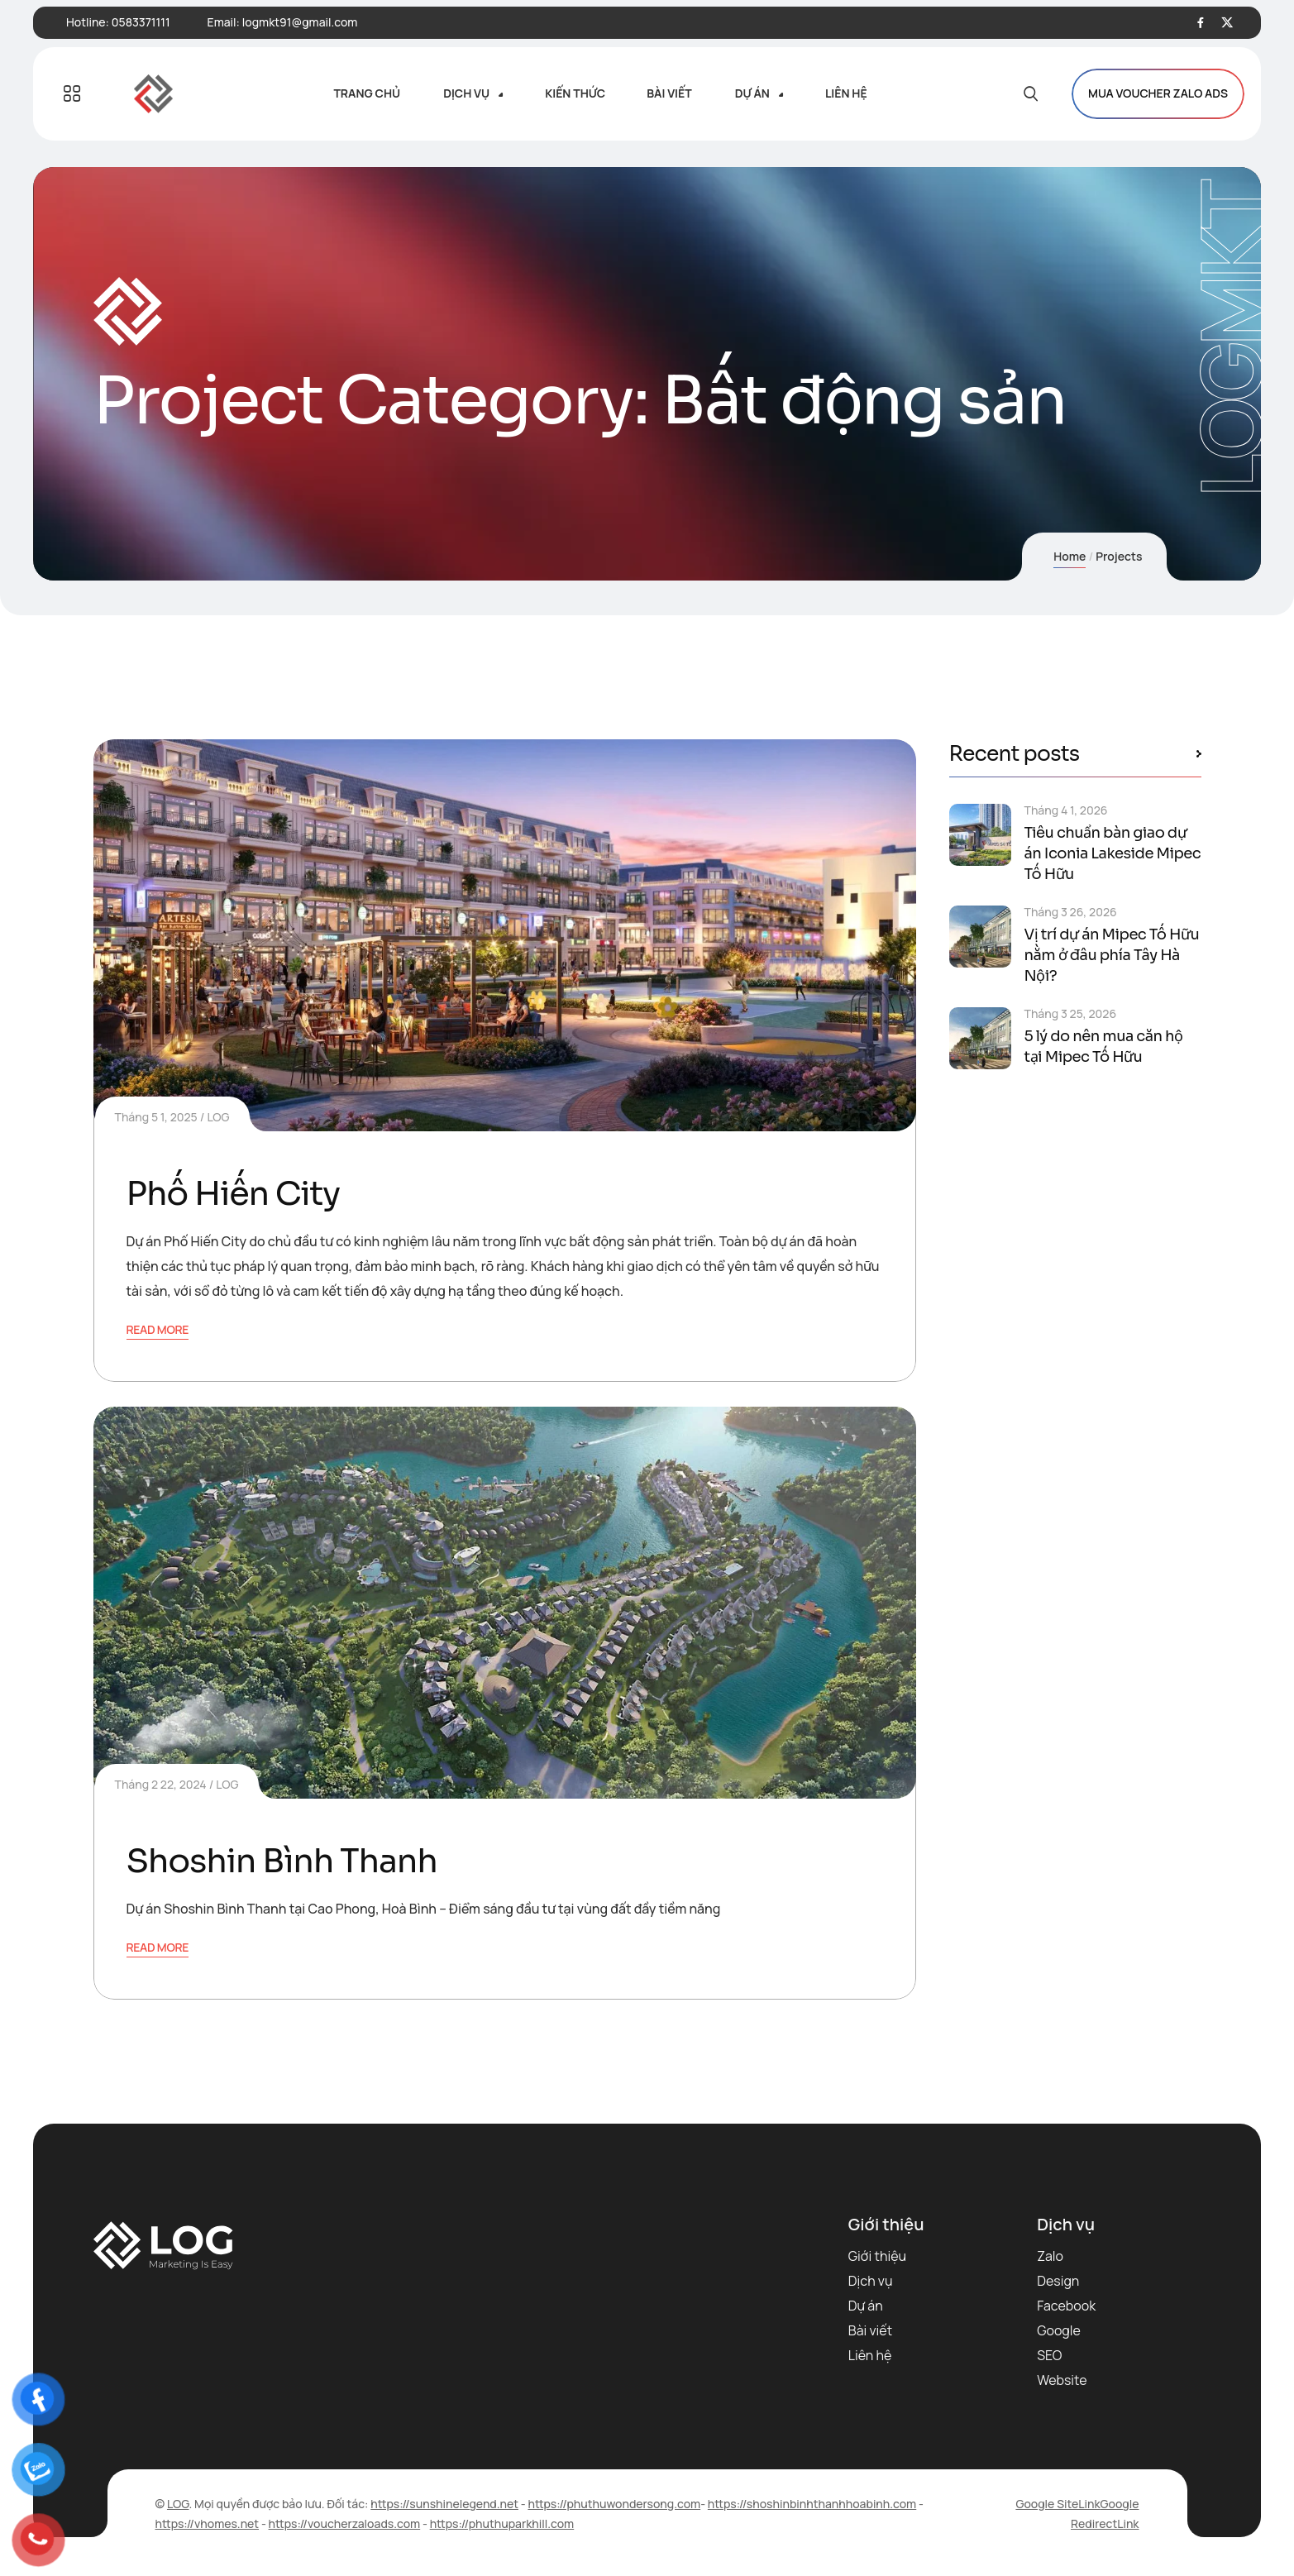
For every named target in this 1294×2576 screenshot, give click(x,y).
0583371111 (141, 22)
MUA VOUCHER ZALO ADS (1158, 94)
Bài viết (669, 93)
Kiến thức (575, 93)
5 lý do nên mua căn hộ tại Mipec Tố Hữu (1103, 1046)
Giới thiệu (877, 2256)
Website (1061, 2380)
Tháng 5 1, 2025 (156, 1117)
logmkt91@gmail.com (300, 22)
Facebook (1066, 2305)
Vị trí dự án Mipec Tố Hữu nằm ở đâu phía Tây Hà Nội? (1112, 955)
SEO (1049, 2355)
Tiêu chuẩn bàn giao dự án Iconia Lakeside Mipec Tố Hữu (1112, 853)
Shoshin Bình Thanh (282, 1861)
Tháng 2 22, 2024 (161, 1784)
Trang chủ (366, 93)
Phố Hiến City (233, 1194)
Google (1059, 2330)
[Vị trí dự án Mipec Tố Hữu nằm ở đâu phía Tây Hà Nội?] (980, 937)
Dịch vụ (466, 93)
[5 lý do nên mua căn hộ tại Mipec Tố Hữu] (980, 1038)
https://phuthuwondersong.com (614, 2503)
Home (1069, 556)
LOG (218, 1117)
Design (1058, 2281)
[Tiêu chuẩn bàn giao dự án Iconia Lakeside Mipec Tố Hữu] (980, 835)
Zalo (1050, 2256)
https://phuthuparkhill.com (502, 2523)
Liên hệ (846, 93)
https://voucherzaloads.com (345, 2523)
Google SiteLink (1057, 2503)
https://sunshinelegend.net (444, 2503)
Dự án (752, 93)
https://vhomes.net (207, 2523)
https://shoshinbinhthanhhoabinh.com (812, 2503)
